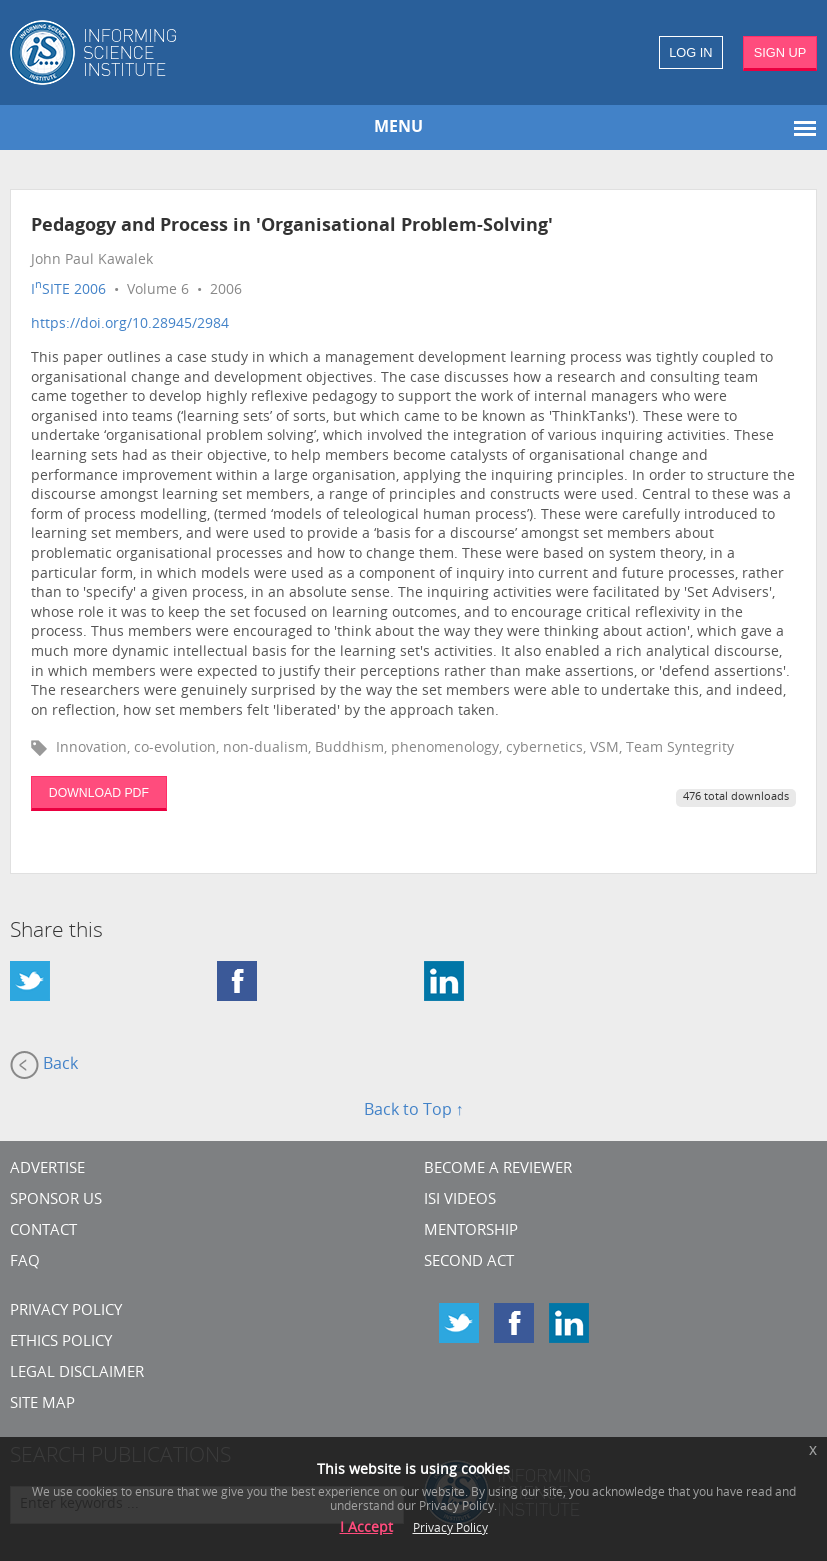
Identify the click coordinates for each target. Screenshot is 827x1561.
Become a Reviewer (498, 1169)
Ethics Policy (61, 1342)
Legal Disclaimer (77, 1373)
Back (44, 1065)
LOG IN (690, 52)
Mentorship (471, 1231)
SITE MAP (42, 1404)
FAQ (25, 1262)
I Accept (366, 1528)
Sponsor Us (56, 1200)
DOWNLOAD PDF (99, 793)
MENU (398, 128)
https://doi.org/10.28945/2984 (130, 324)
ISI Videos (460, 1200)
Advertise (47, 1169)
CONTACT (43, 1231)
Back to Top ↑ (414, 1111)
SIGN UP (780, 52)
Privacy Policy (66, 1311)
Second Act (469, 1262)
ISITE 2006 (68, 290)
